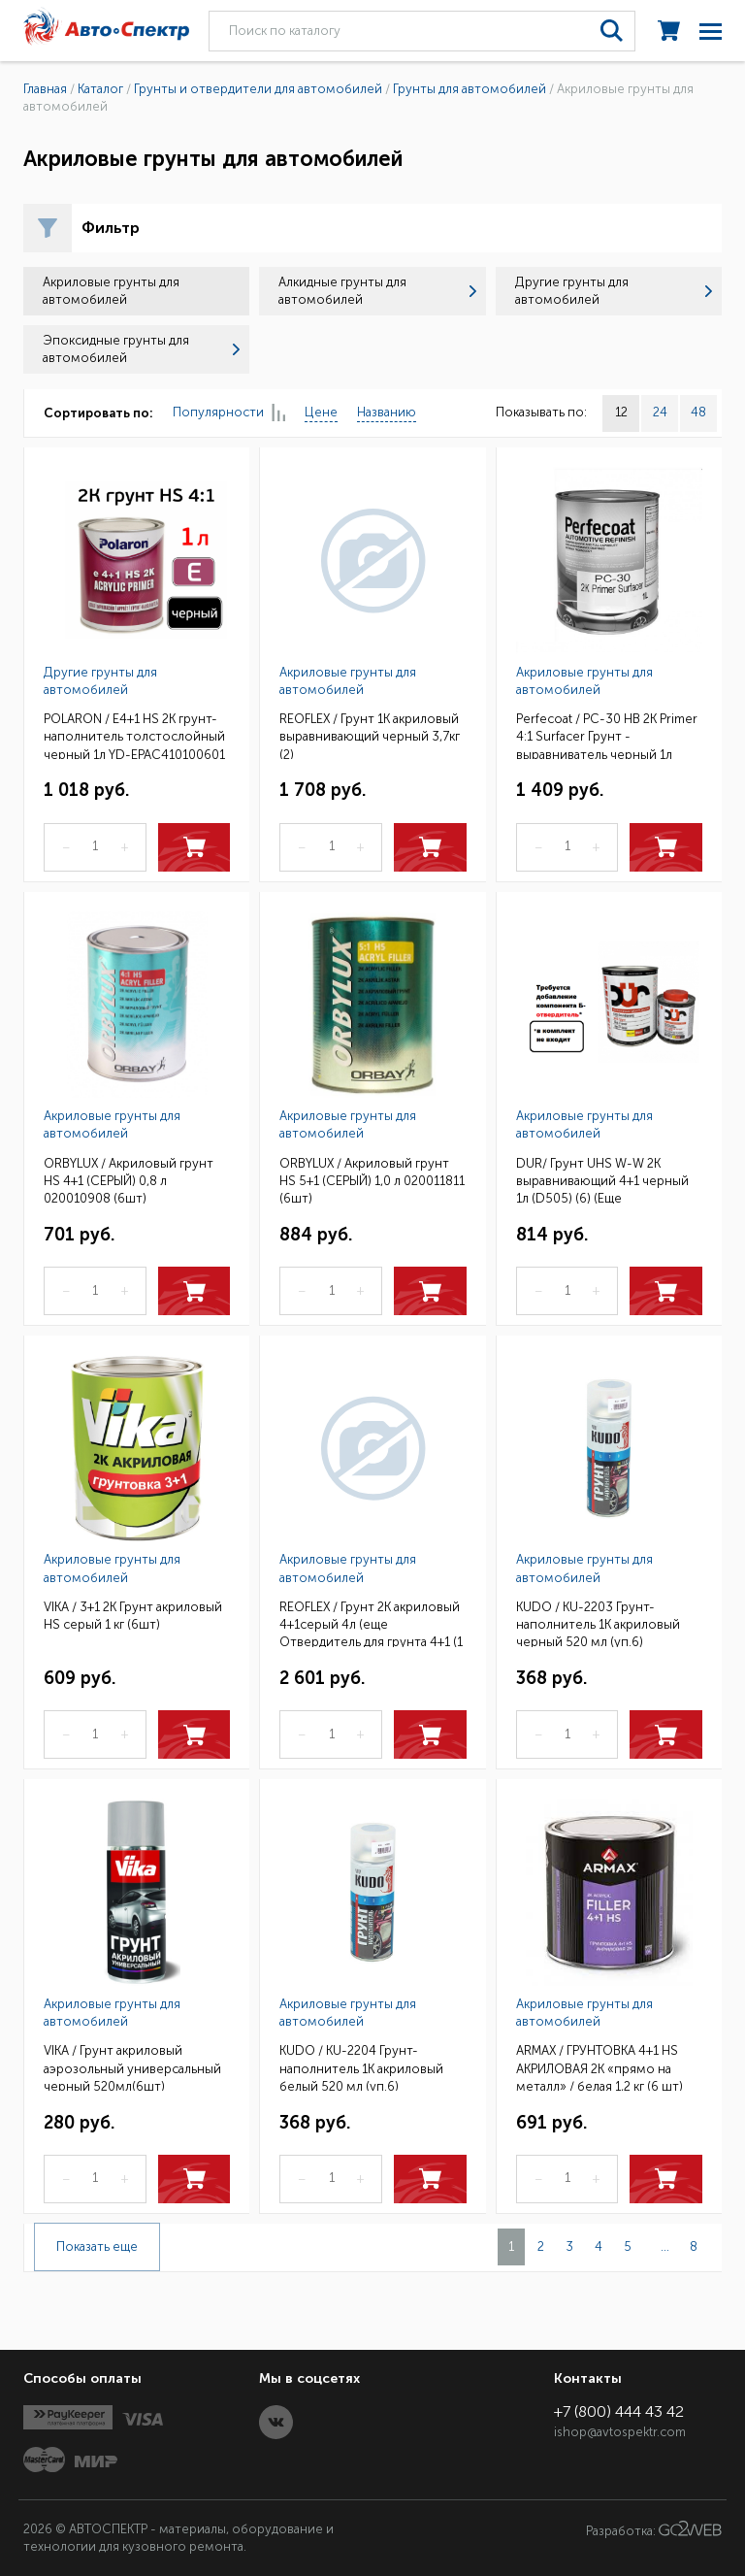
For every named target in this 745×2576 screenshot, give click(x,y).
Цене (321, 412)
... (665, 2246)
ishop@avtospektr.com (620, 2432)
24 (660, 412)
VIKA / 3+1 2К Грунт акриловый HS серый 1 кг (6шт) (133, 1616)
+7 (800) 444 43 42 (619, 2411)
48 (698, 412)
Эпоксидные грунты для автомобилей (141, 349)
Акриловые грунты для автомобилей (347, 681)
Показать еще (97, 2246)
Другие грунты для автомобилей (613, 291)
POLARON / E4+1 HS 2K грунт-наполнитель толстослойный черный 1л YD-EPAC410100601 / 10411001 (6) (134, 735)
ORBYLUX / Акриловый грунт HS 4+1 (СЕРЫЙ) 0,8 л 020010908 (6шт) (128, 1180)
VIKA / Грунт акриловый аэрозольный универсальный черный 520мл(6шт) (132, 2067)
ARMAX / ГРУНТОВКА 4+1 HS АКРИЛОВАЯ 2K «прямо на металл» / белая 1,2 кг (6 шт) (599, 2067)
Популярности (229, 413)
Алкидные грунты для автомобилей (376, 291)
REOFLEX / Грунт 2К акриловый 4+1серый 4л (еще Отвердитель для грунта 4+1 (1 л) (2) (371, 1623)
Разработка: (654, 2529)
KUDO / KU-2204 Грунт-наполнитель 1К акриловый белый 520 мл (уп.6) (361, 2067)
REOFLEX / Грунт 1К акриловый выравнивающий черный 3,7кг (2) (369, 735)
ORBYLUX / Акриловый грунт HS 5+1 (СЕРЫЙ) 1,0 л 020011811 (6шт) (372, 1180)
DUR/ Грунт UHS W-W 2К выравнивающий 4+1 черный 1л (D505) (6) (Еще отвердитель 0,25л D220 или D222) (603, 1180)
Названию (386, 412)
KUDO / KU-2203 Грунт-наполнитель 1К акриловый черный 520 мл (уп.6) (598, 1623)
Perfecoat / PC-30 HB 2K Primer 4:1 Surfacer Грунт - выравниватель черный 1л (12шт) (606, 735)
